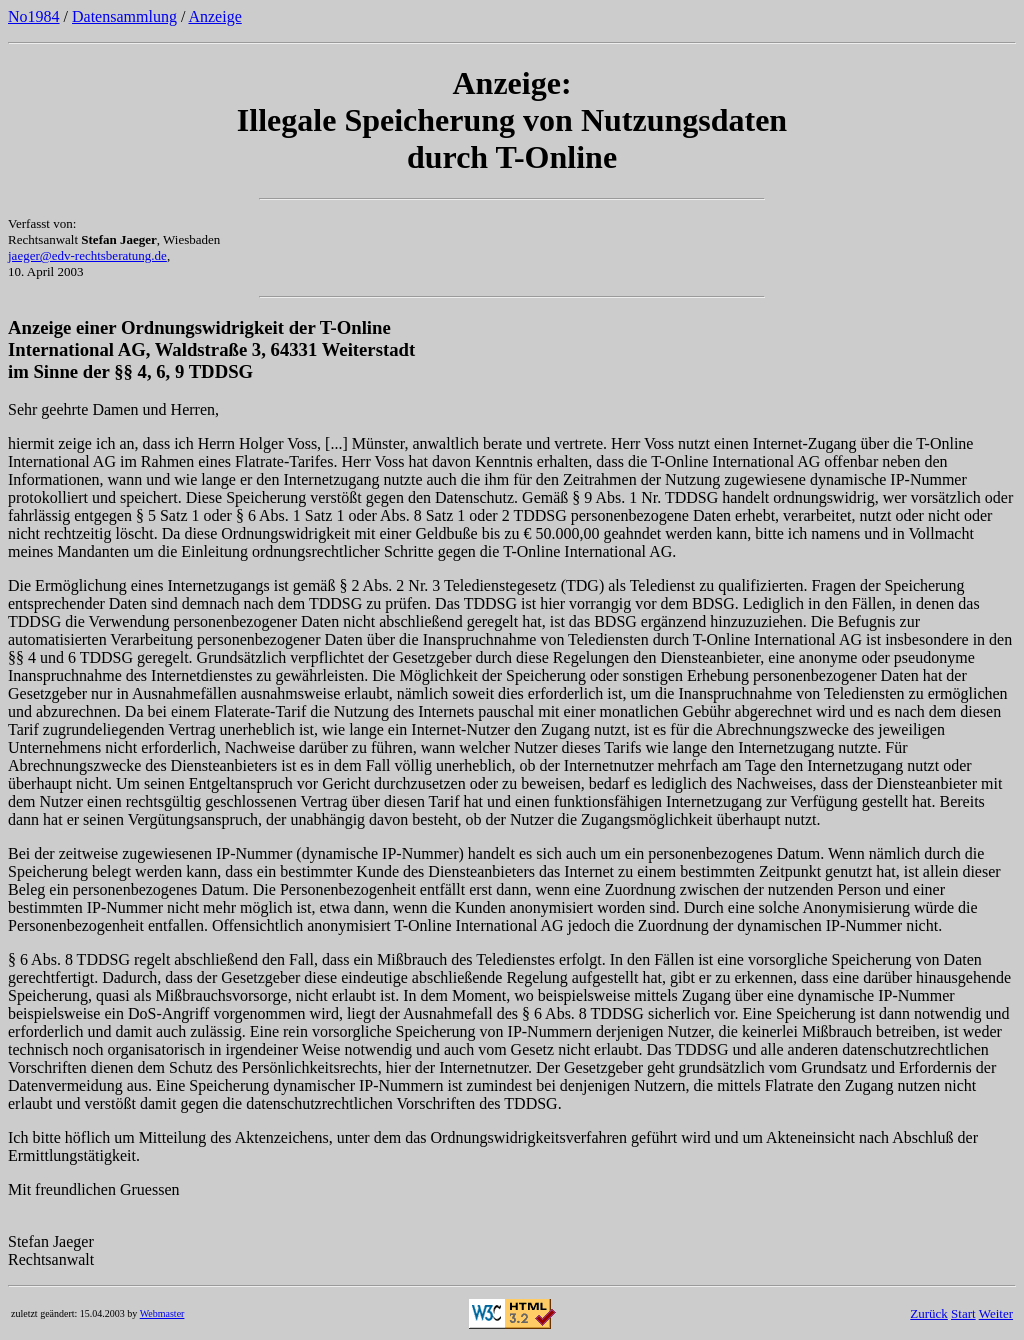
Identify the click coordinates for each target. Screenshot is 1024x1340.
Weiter (996, 1313)
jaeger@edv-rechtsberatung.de (87, 255)
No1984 (34, 16)
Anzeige (214, 16)
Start (963, 1313)
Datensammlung (124, 16)
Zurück (929, 1313)
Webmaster (162, 1313)
